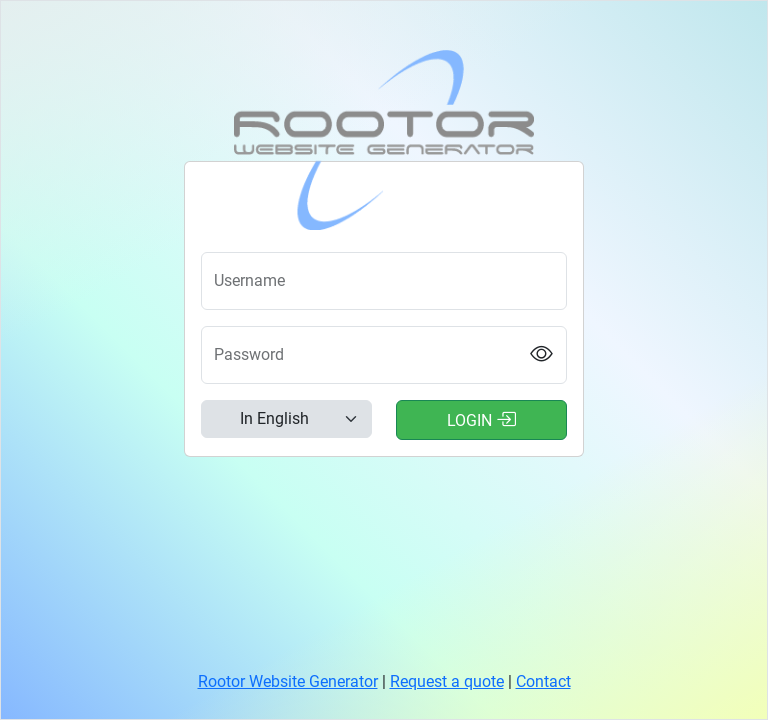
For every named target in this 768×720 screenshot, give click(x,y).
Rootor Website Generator (288, 681)
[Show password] (542, 355)
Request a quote (447, 681)
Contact (543, 681)
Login (481, 419)
